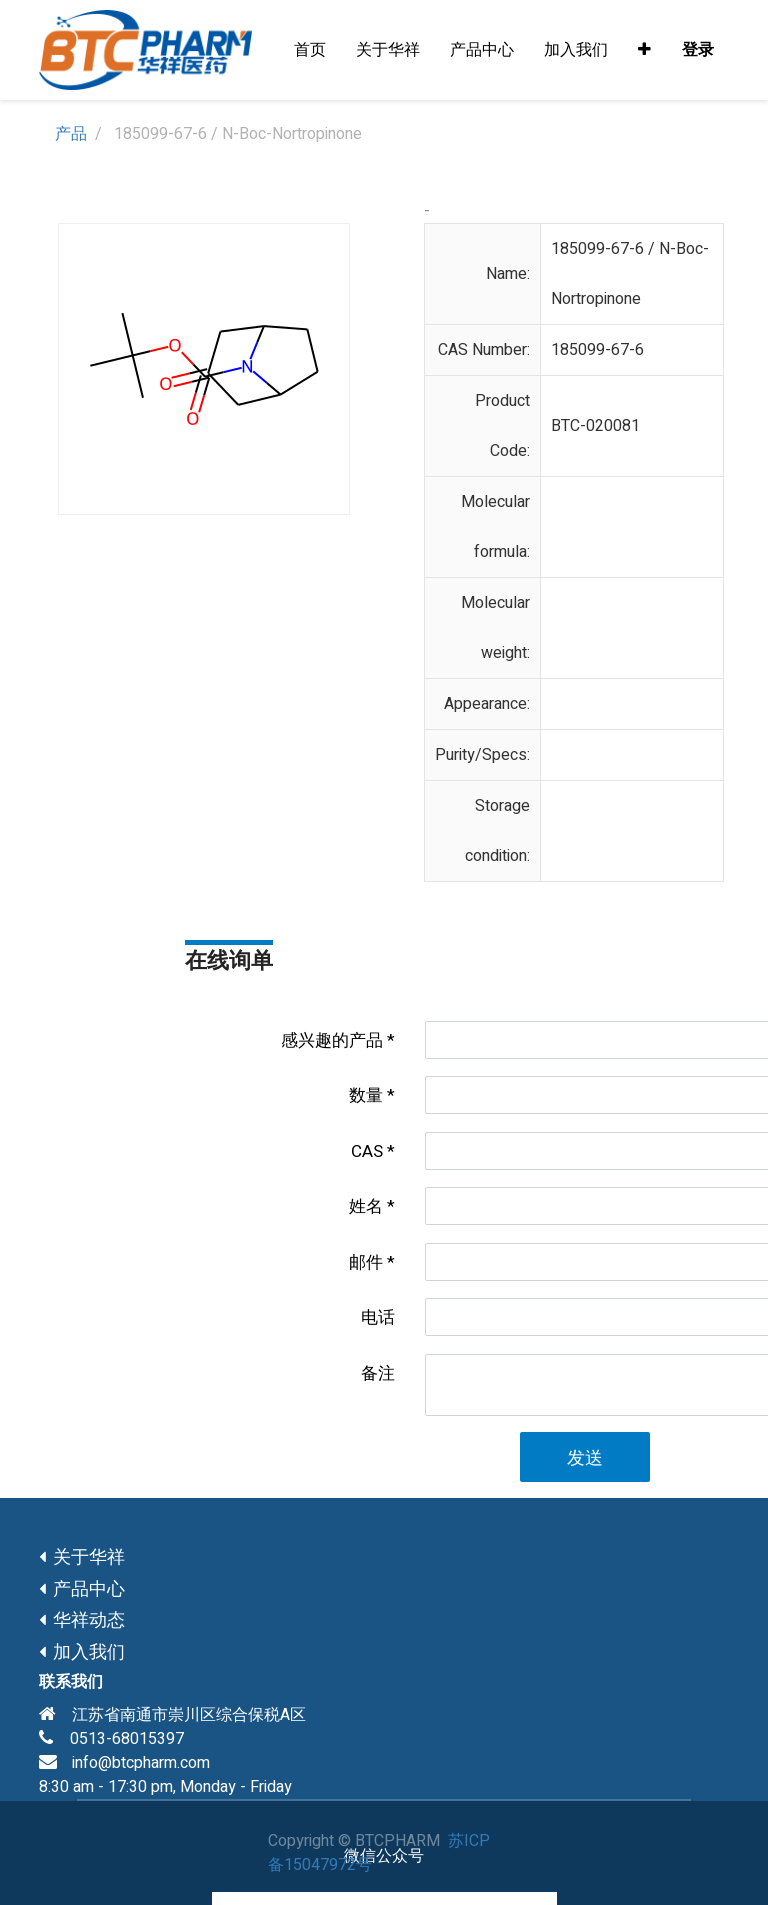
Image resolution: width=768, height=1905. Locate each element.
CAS (367, 1151)
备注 (378, 1373)
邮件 (366, 1262)
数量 (366, 1095)
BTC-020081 (595, 426)
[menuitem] (310, 50)
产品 (71, 134)
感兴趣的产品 (332, 1040)
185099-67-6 (597, 350)
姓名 (366, 1206)
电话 (378, 1317)
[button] (644, 50)
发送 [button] (585, 1458)
